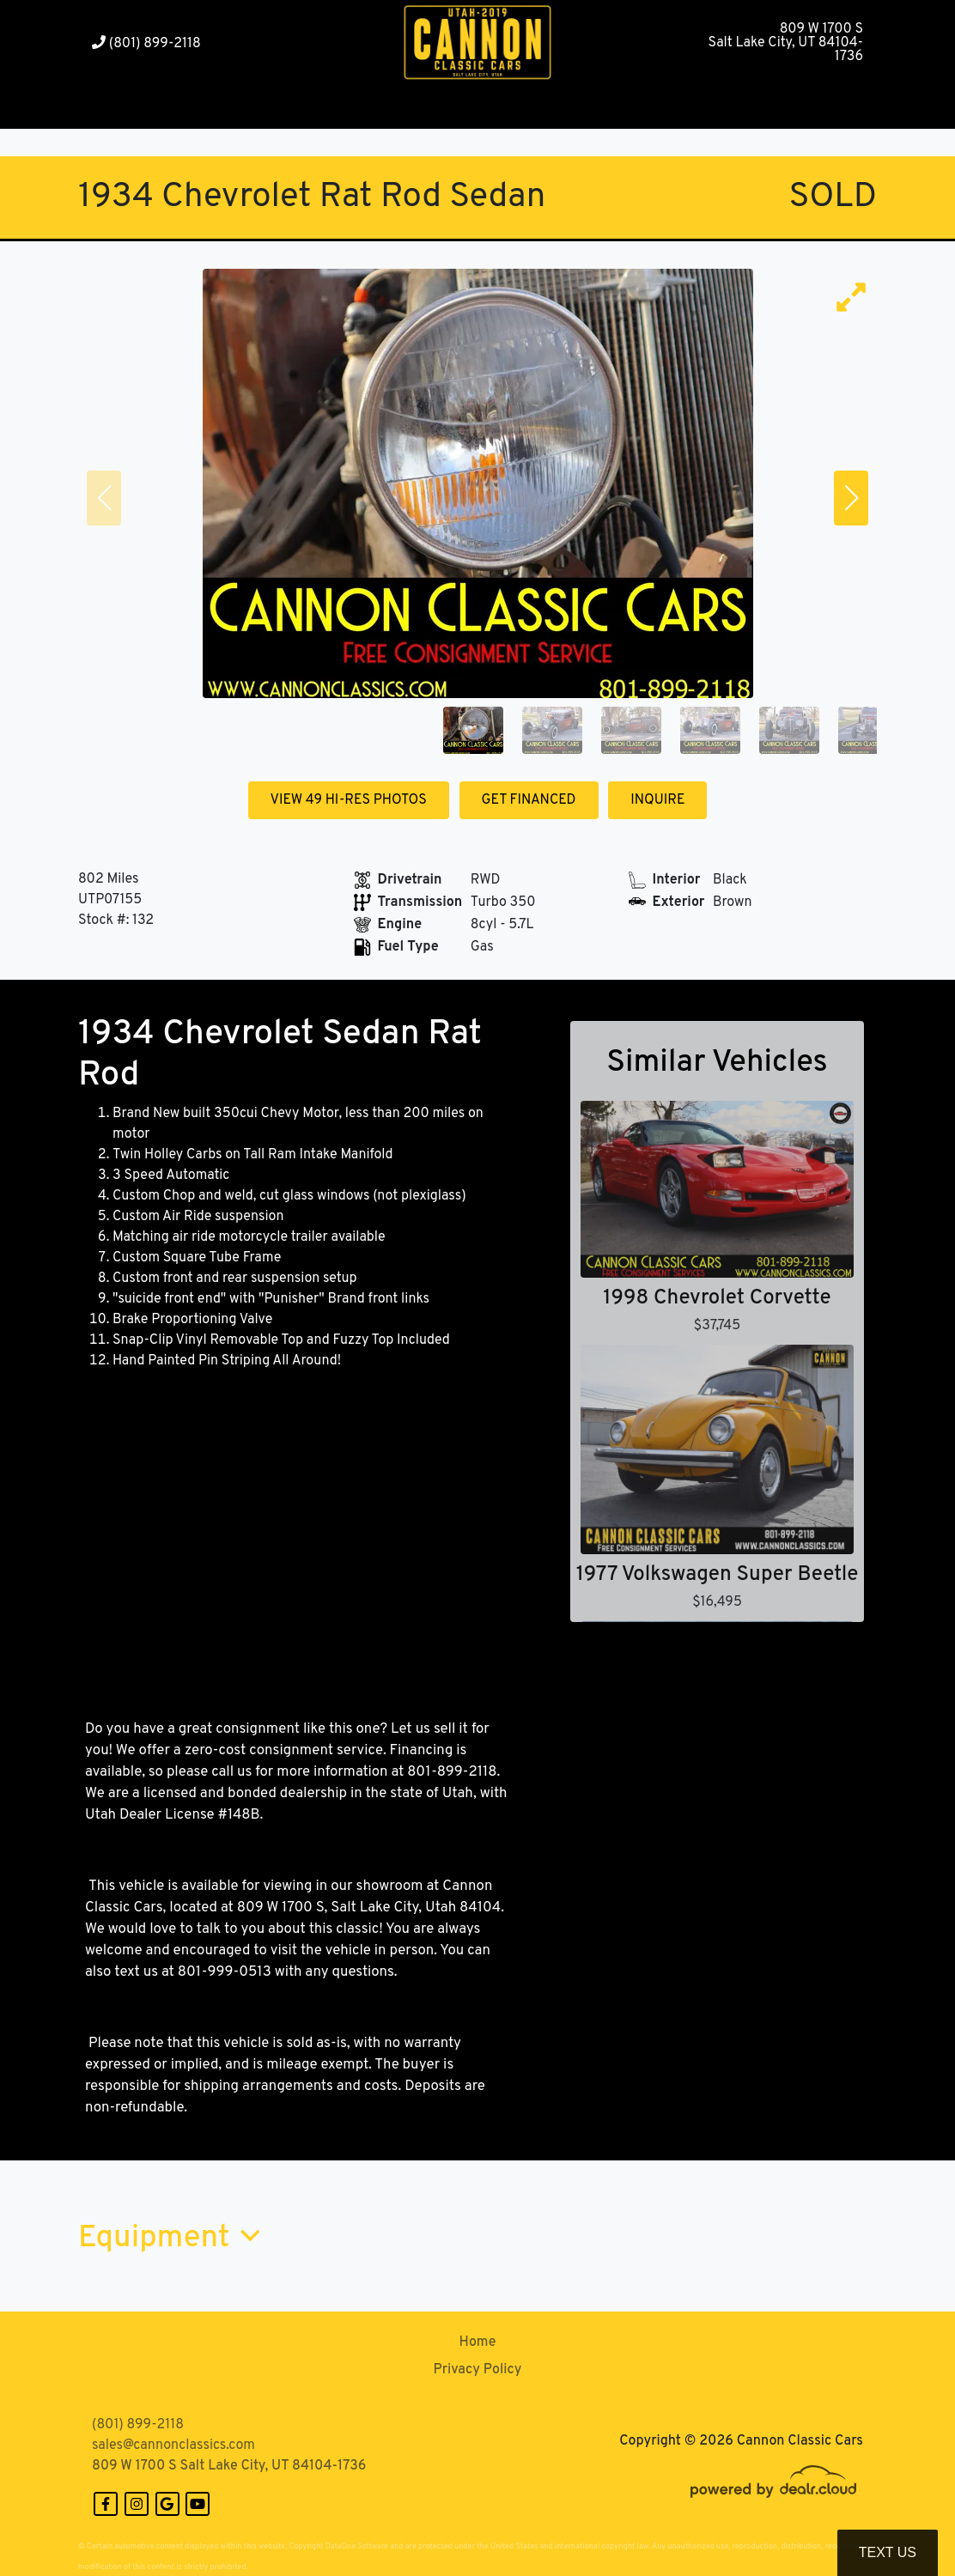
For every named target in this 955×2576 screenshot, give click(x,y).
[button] (220, 108)
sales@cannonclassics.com (173, 2445)
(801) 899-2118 (146, 43)
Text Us (887, 2552)
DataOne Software (356, 2546)
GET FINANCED (529, 800)
